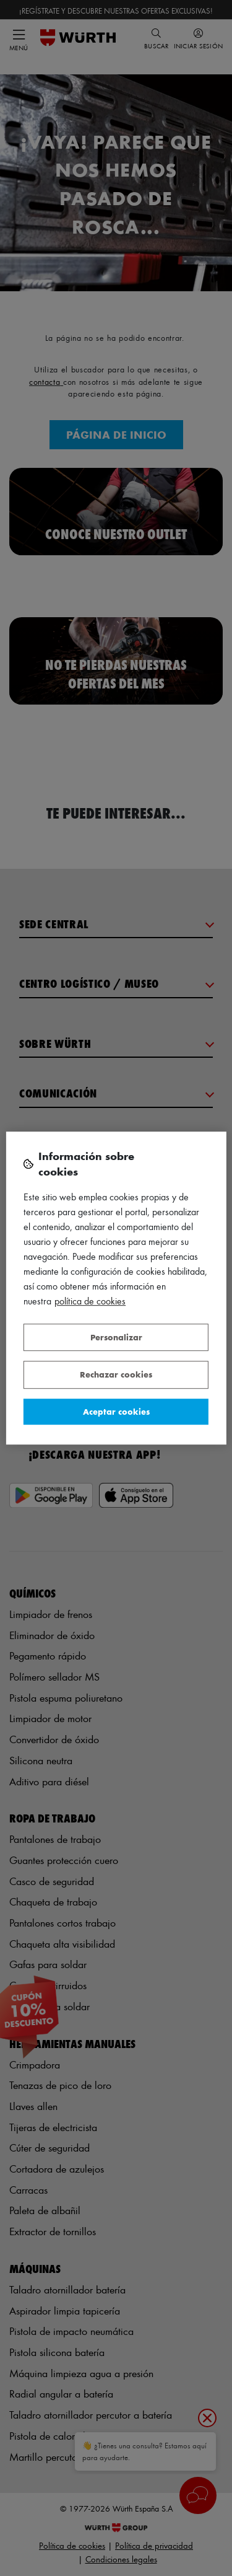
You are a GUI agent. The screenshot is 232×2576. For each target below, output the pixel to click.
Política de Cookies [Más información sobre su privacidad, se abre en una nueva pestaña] (90, 1301)
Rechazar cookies (116, 1374)
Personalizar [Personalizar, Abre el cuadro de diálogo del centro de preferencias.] (116, 1337)
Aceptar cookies (116, 1411)
